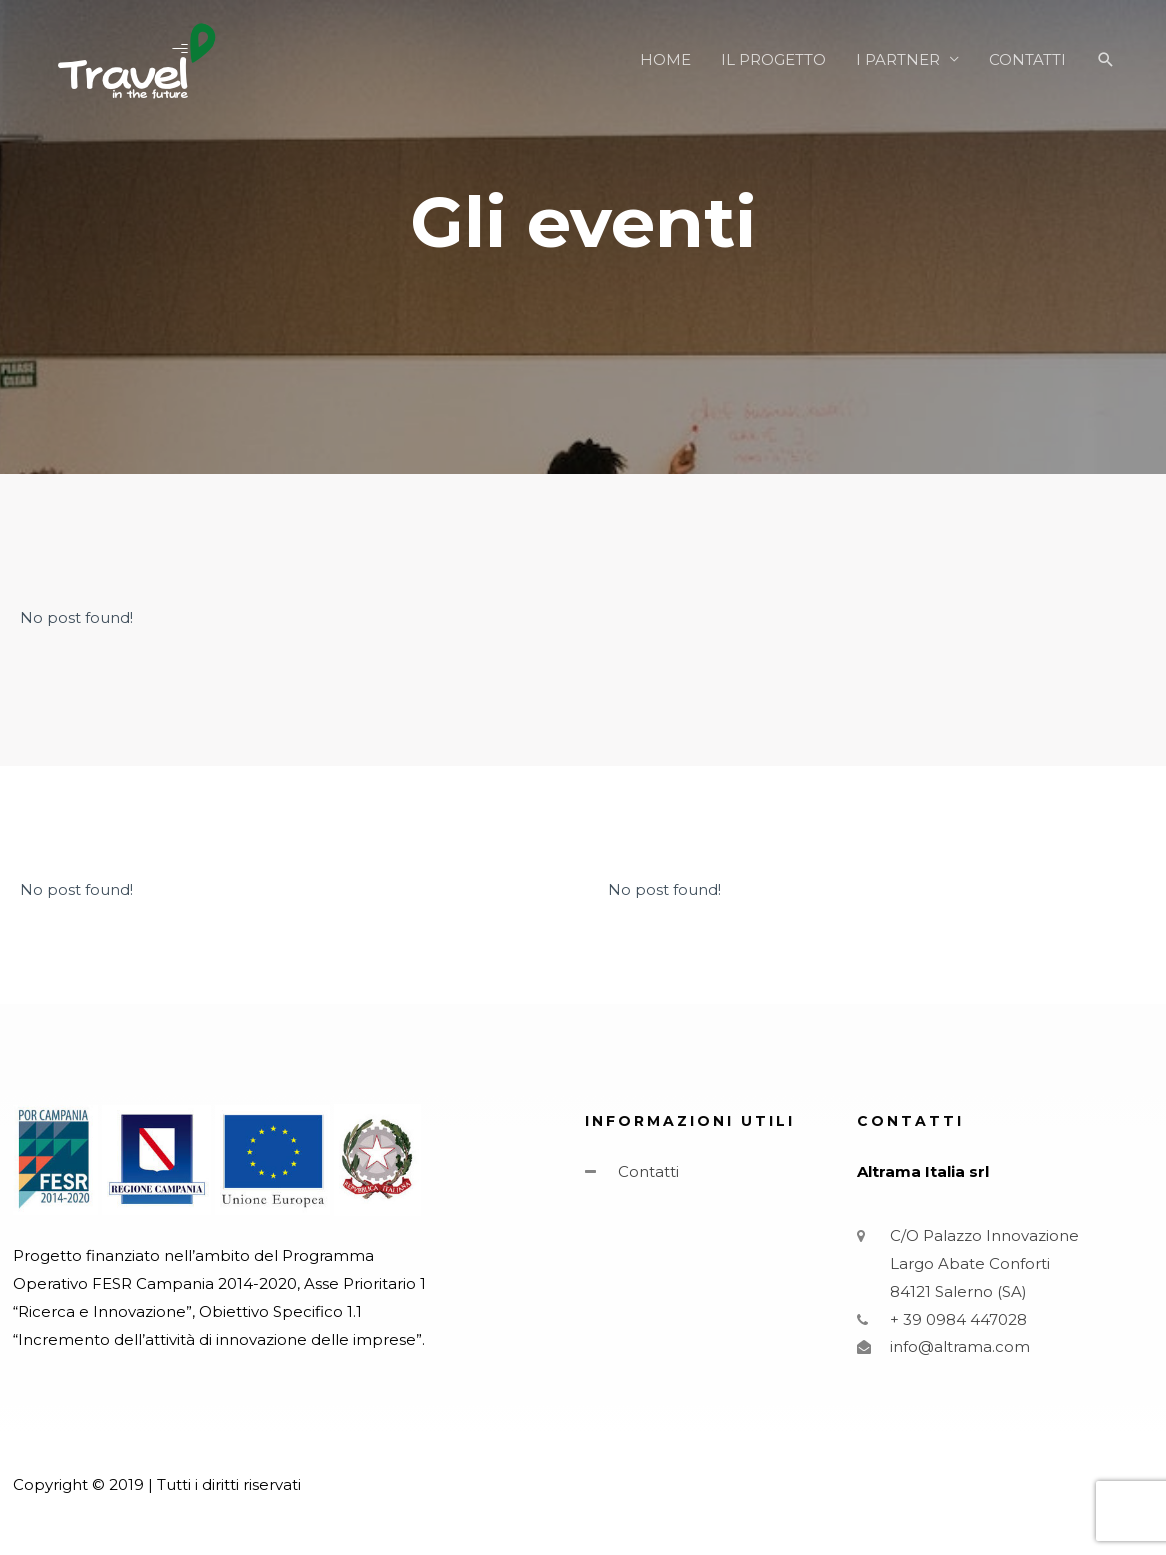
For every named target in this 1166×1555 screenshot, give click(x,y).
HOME (665, 59)
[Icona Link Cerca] (1106, 60)
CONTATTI (1027, 59)
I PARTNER (898, 59)
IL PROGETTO (773, 59)
